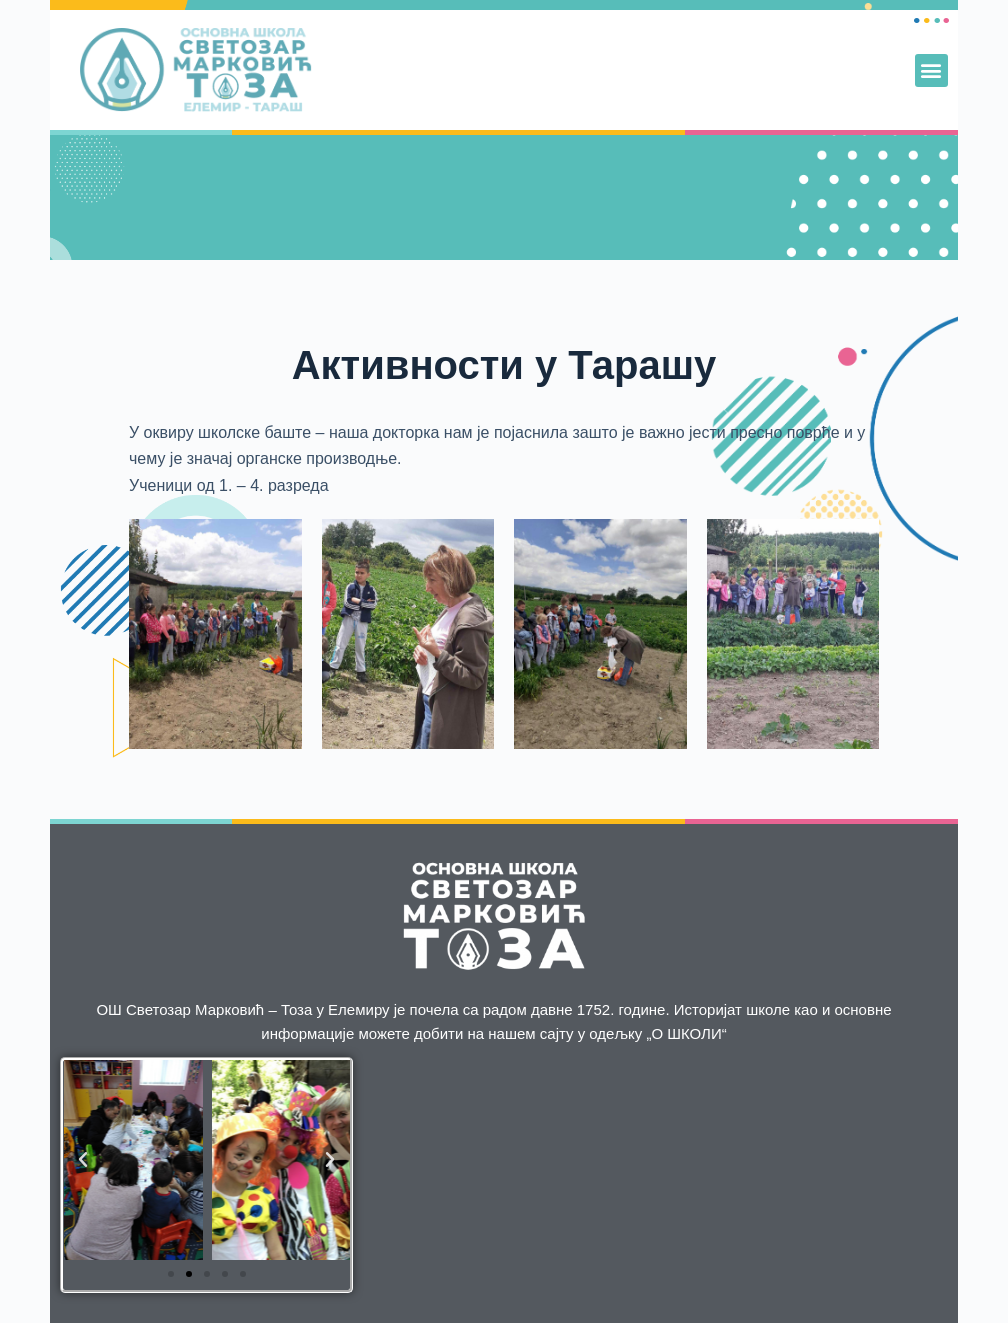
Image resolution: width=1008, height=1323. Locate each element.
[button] (931, 70)
